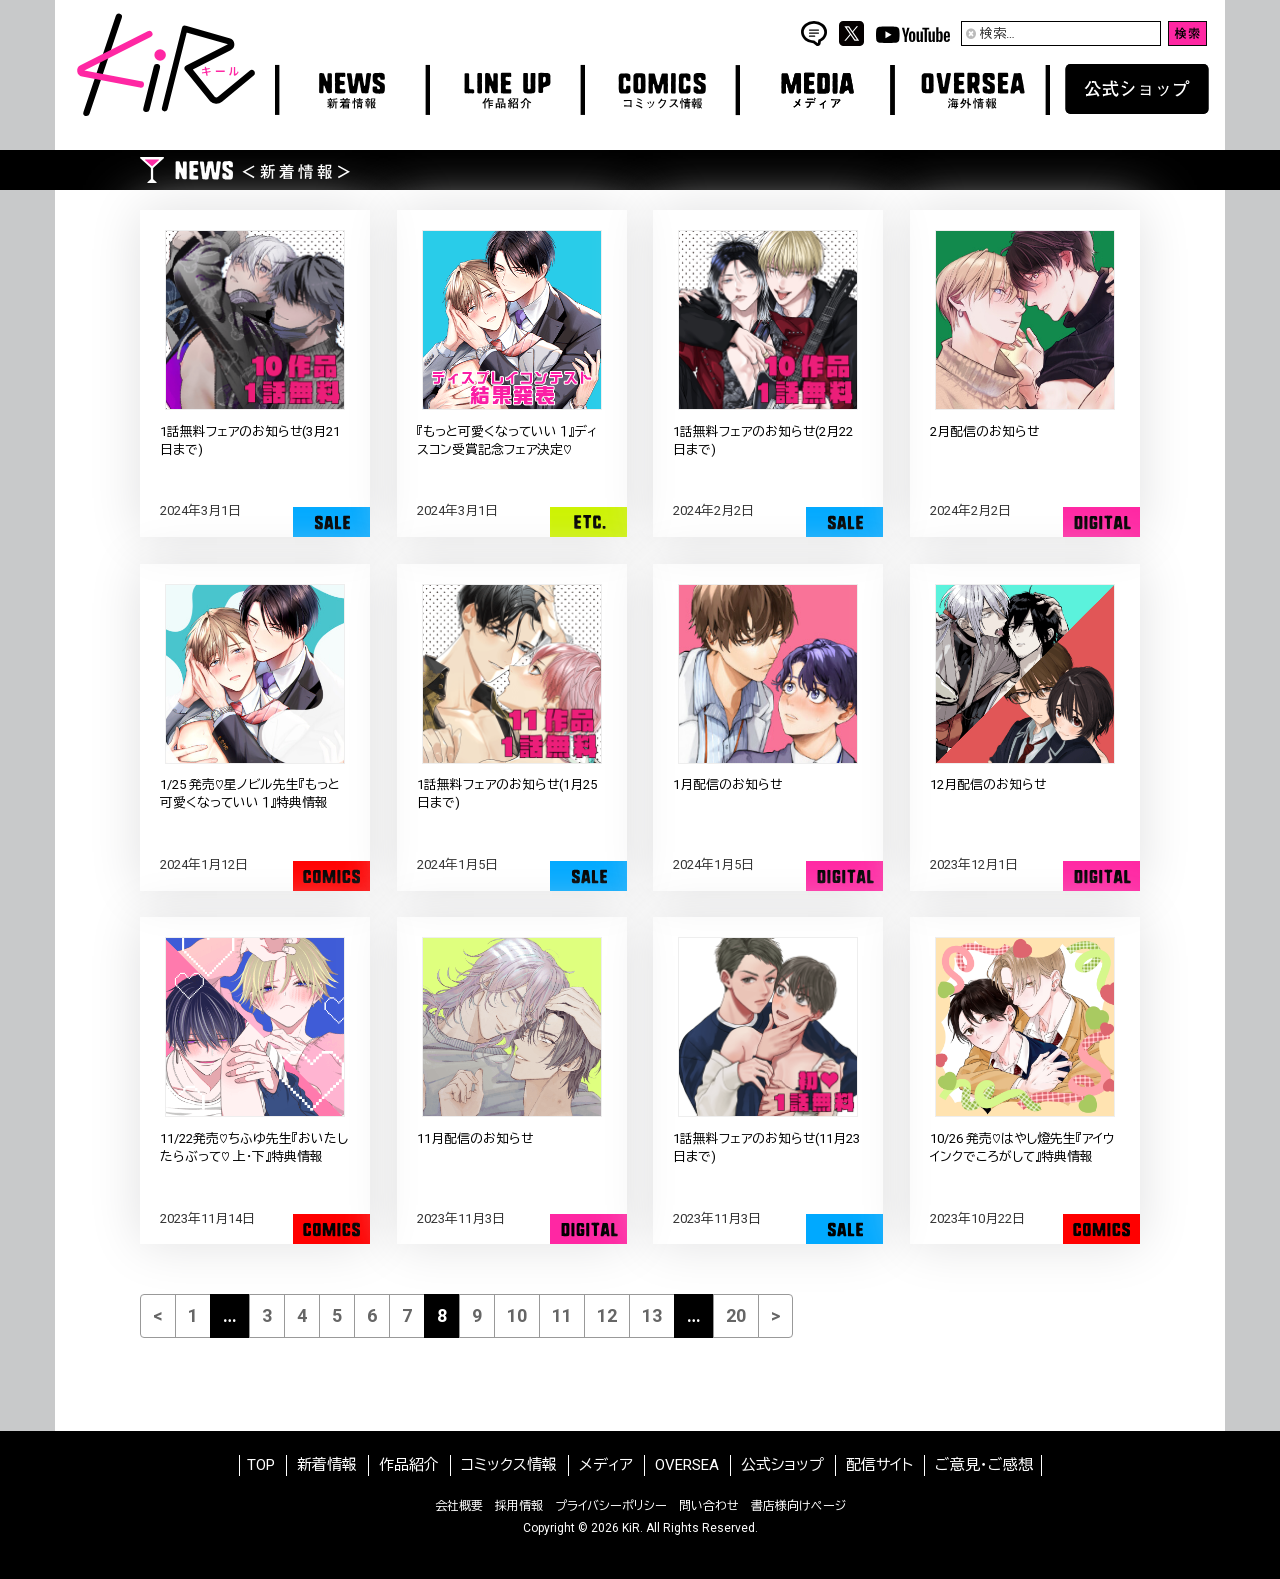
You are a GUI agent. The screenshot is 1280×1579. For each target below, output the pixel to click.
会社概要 (459, 1506)
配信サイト (879, 1465)
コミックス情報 (509, 1465)
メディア (606, 1465)
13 (652, 1315)
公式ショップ (782, 1465)
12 (607, 1315)
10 (517, 1315)
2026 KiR (615, 1528)
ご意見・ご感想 (984, 1465)
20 (736, 1315)
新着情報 (327, 1465)
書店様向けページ (798, 1506)
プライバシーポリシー (611, 1506)
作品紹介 (409, 1465)
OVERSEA (687, 1465)
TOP (261, 1465)
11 (562, 1315)
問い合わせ (709, 1506)
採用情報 (519, 1506)
